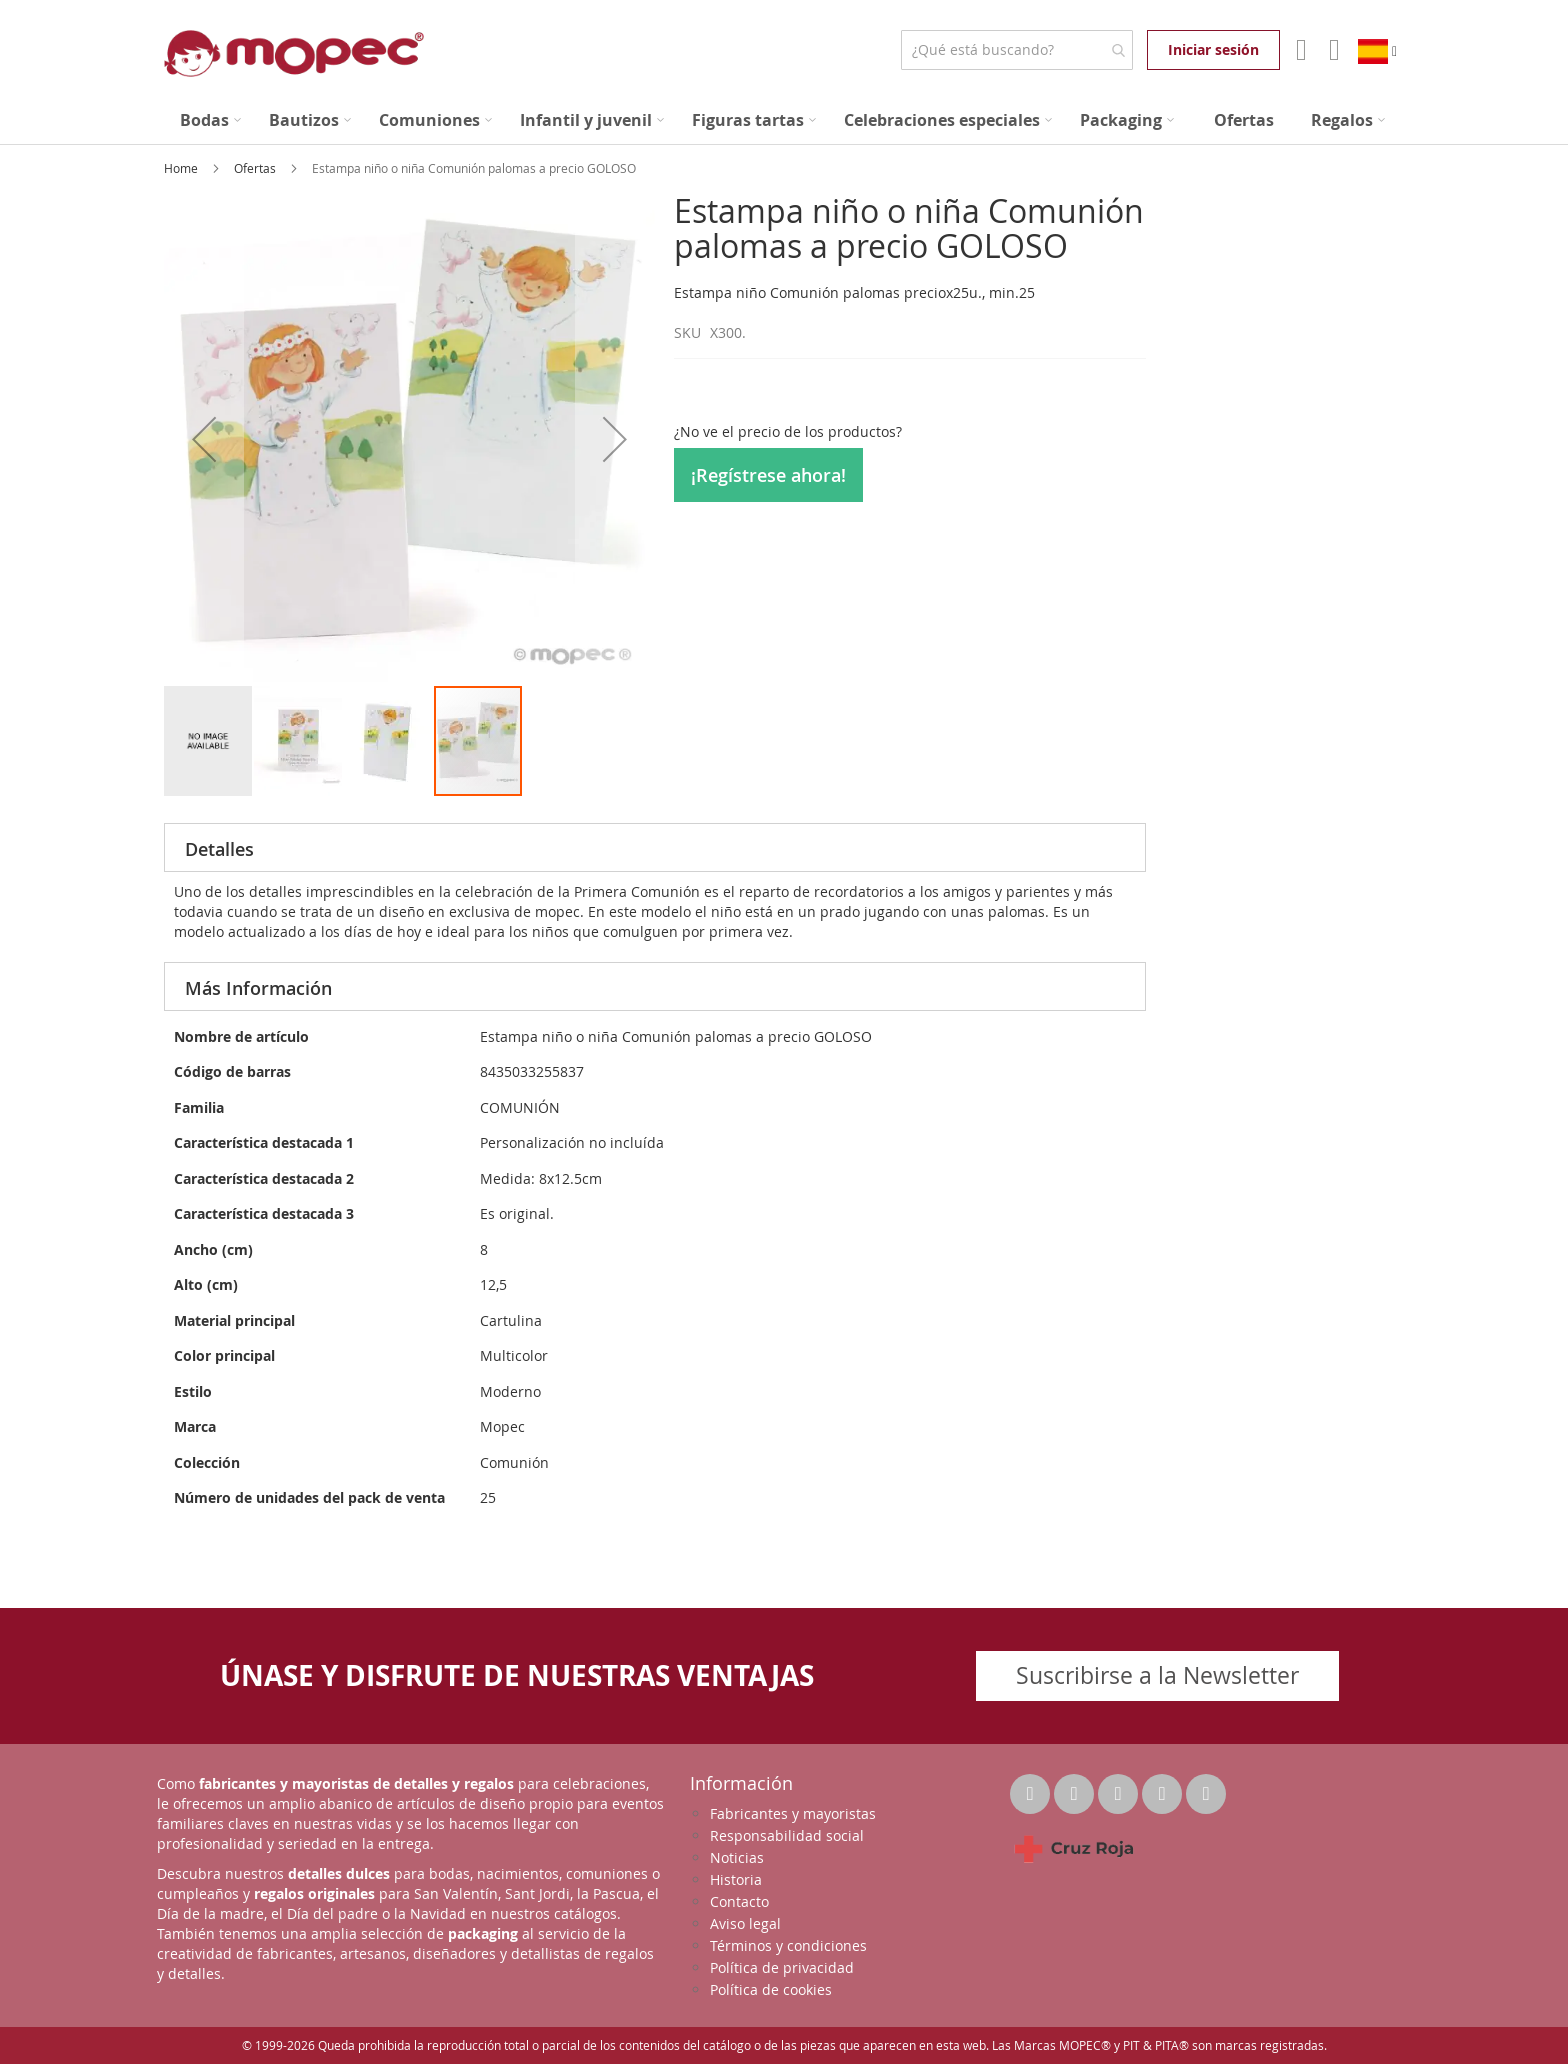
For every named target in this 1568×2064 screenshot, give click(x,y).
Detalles (219, 849)
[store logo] (294, 53)
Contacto (739, 1901)
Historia (736, 1879)
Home (182, 168)
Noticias (737, 1857)
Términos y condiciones (788, 1945)
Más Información (258, 988)
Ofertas (256, 168)
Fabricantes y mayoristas (793, 1813)
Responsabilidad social (787, 1835)
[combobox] (1016, 50)
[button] (204, 438)
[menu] (784, 120)
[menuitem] (210, 120)
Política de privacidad (782, 1967)
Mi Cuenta (1299, 50)
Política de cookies (771, 1989)
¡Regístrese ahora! (768, 475)
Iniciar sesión (1213, 49)
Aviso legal (745, 1923)
